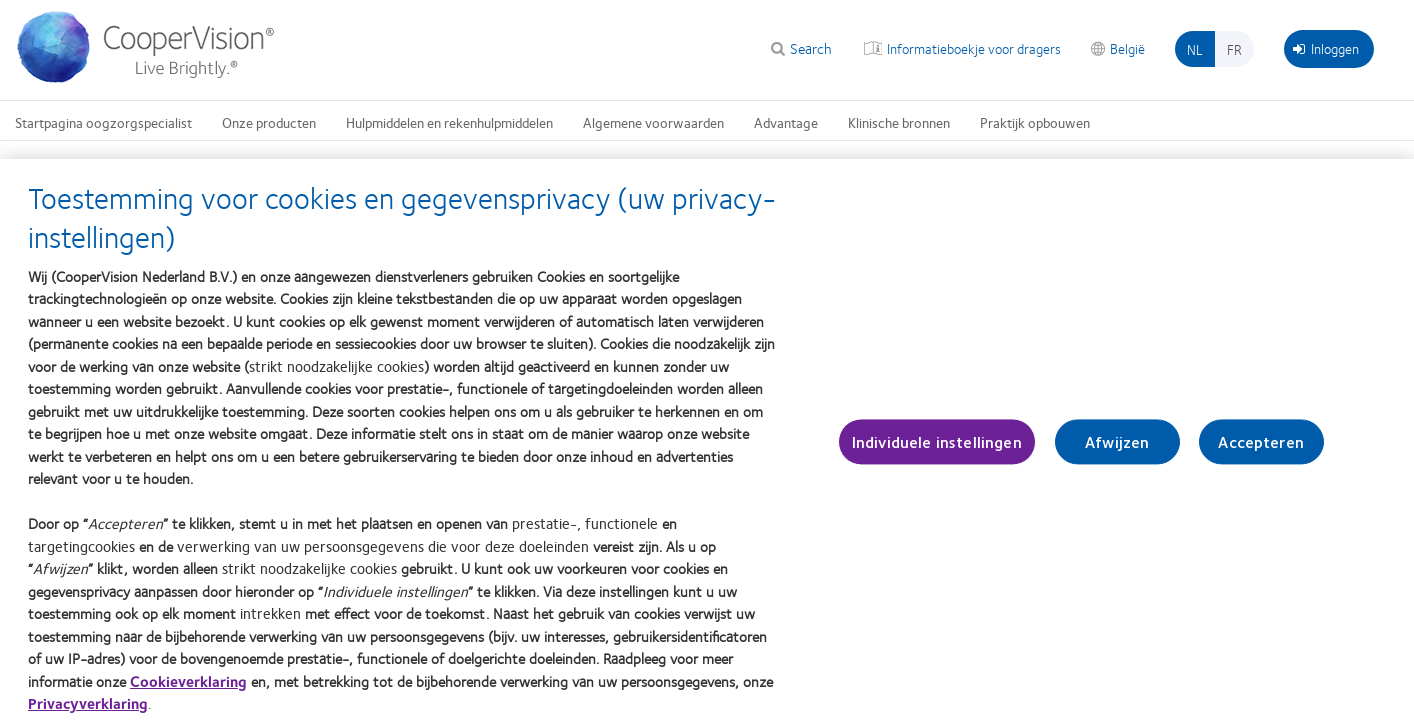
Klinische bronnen (899, 122)
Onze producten (269, 122)
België (1127, 48)
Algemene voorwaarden (653, 122)
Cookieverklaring (188, 688)
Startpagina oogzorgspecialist (103, 122)
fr (1234, 49)
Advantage (786, 122)
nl (1195, 49)
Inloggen (1326, 48)
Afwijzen (1117, 449)
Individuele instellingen (937, 449)
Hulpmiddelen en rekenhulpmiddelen (449, 122)
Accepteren (1261, 449)
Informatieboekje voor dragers (974, 48)
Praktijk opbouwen (1035, 122)
